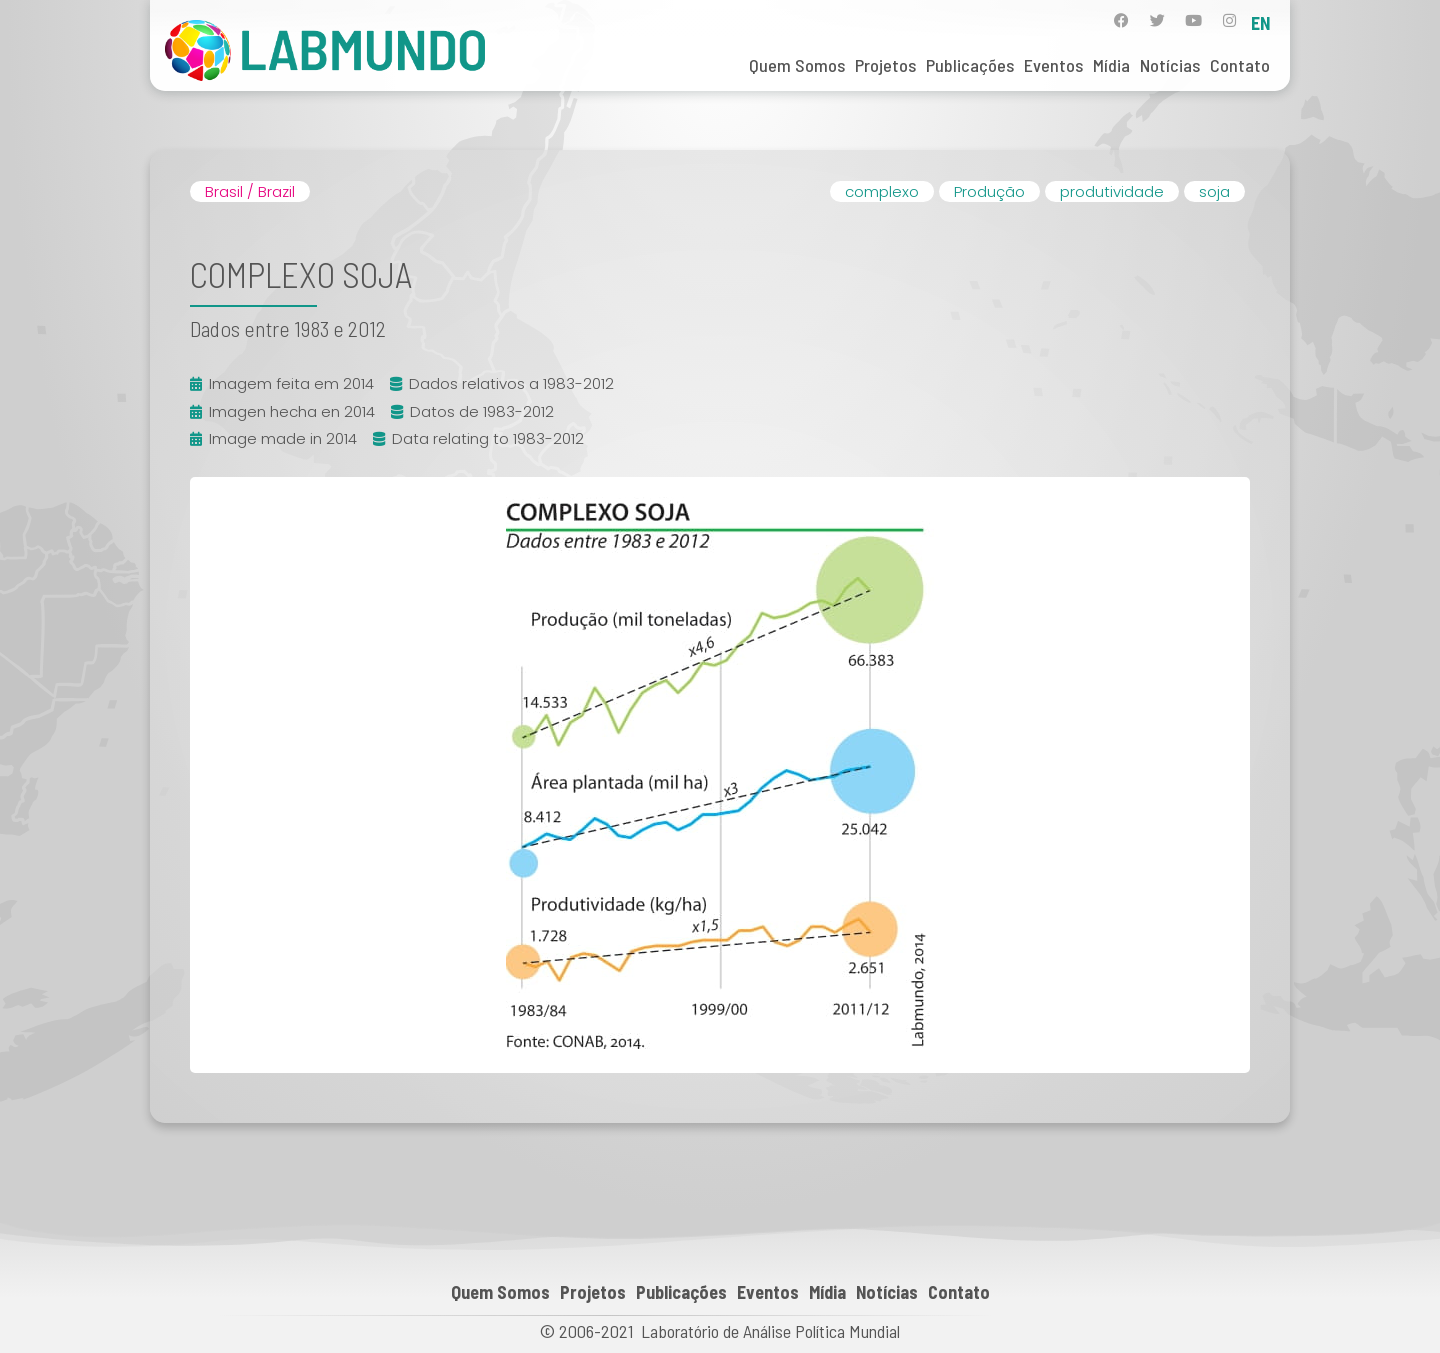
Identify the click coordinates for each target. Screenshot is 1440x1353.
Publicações (970, 65)
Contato (1240, 65)
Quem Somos (797, 65)
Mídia (1111, 65)
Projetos (885, 65)
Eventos (1053, 65)
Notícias (1170, 65)
